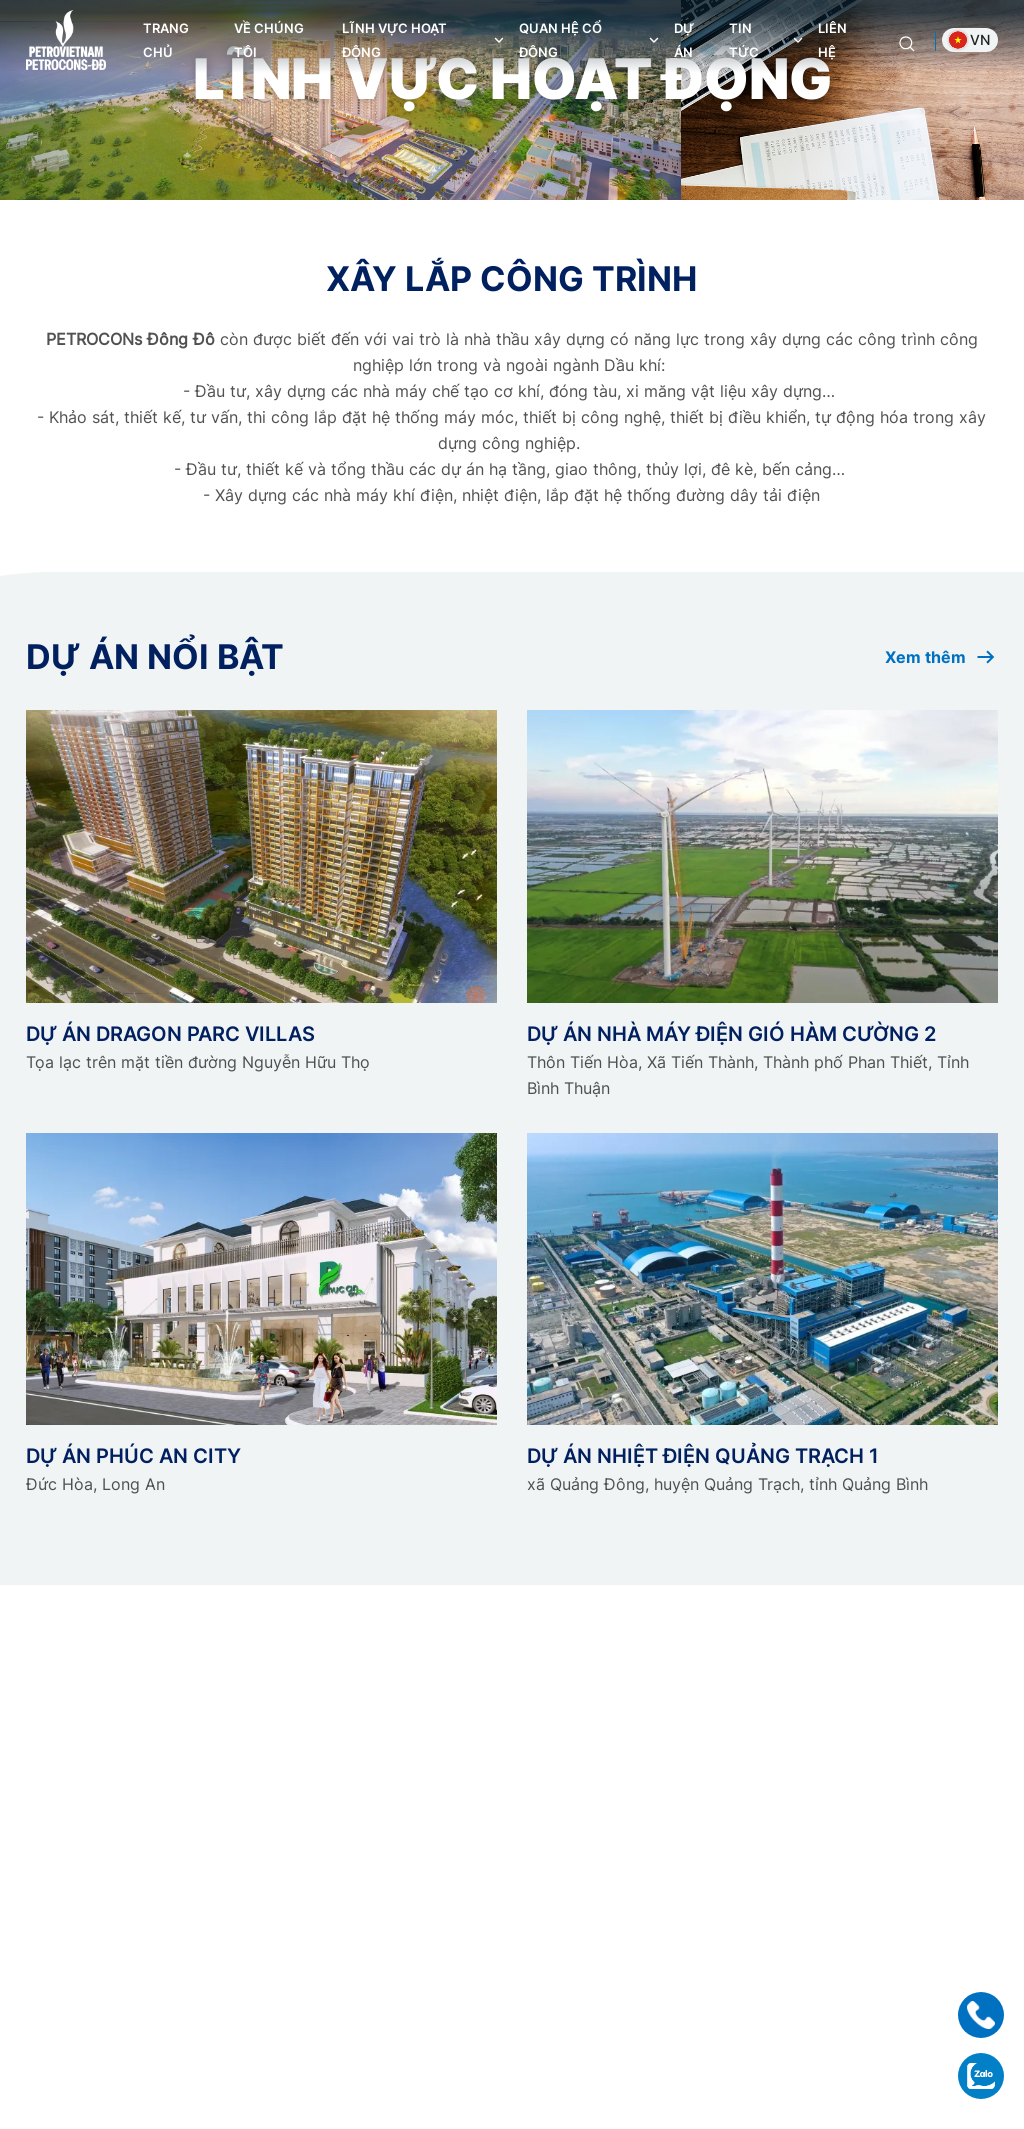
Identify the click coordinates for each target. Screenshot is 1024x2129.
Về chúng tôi (269, 40)
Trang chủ (166, 40)
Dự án (684, 40)
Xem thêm (941, 657)
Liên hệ (832, 40)
